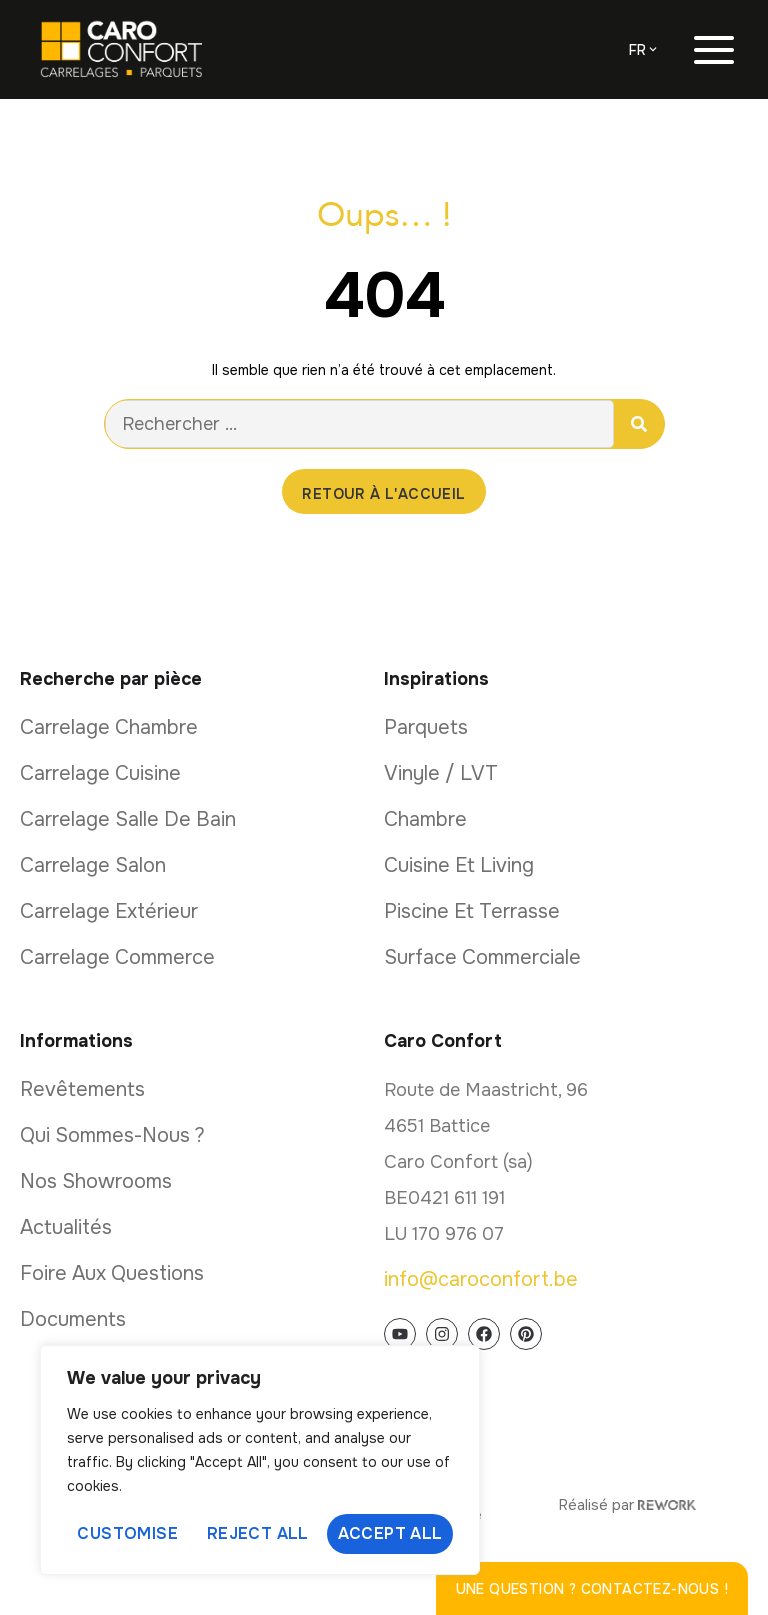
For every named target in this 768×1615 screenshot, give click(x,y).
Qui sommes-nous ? (112, 1135)
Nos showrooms (96, 1181)
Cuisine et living (459, 865)
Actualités (66, 1227)
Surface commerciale (482, 957)
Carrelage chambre (109, 727)
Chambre (425, 819)
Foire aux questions (112, 1273)
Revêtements (82, 1089)
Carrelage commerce (117, 957)
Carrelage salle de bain (128, 819)
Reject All (258, 1533)
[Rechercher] (639, 424)
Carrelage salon (93, 865)
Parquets (426, 727)
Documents (73, 1319)
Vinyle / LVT (441, 773)
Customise (127, 1533)
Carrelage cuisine (100, 773)
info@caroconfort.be (481, 1279)
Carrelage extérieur (109, 911)
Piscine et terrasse (472, 911)
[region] (260, 1460)
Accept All (390, 1533)
